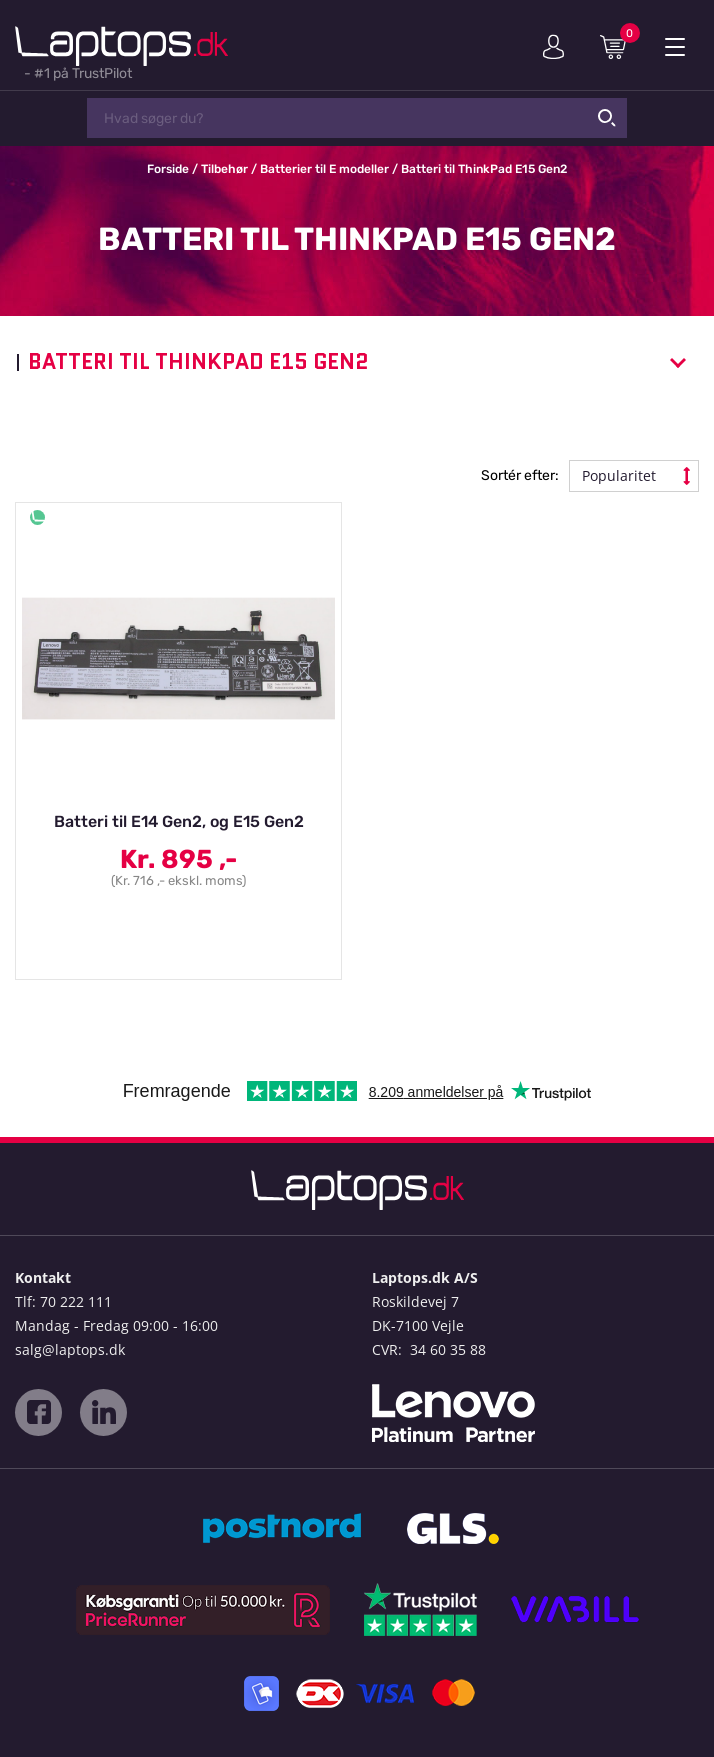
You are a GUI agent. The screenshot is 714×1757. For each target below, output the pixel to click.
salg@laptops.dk (70, 1349)
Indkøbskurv (620, 46)
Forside (168, 169)
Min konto (553, 47)
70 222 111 (76, 1301)
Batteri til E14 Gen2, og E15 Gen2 (179, 821)
